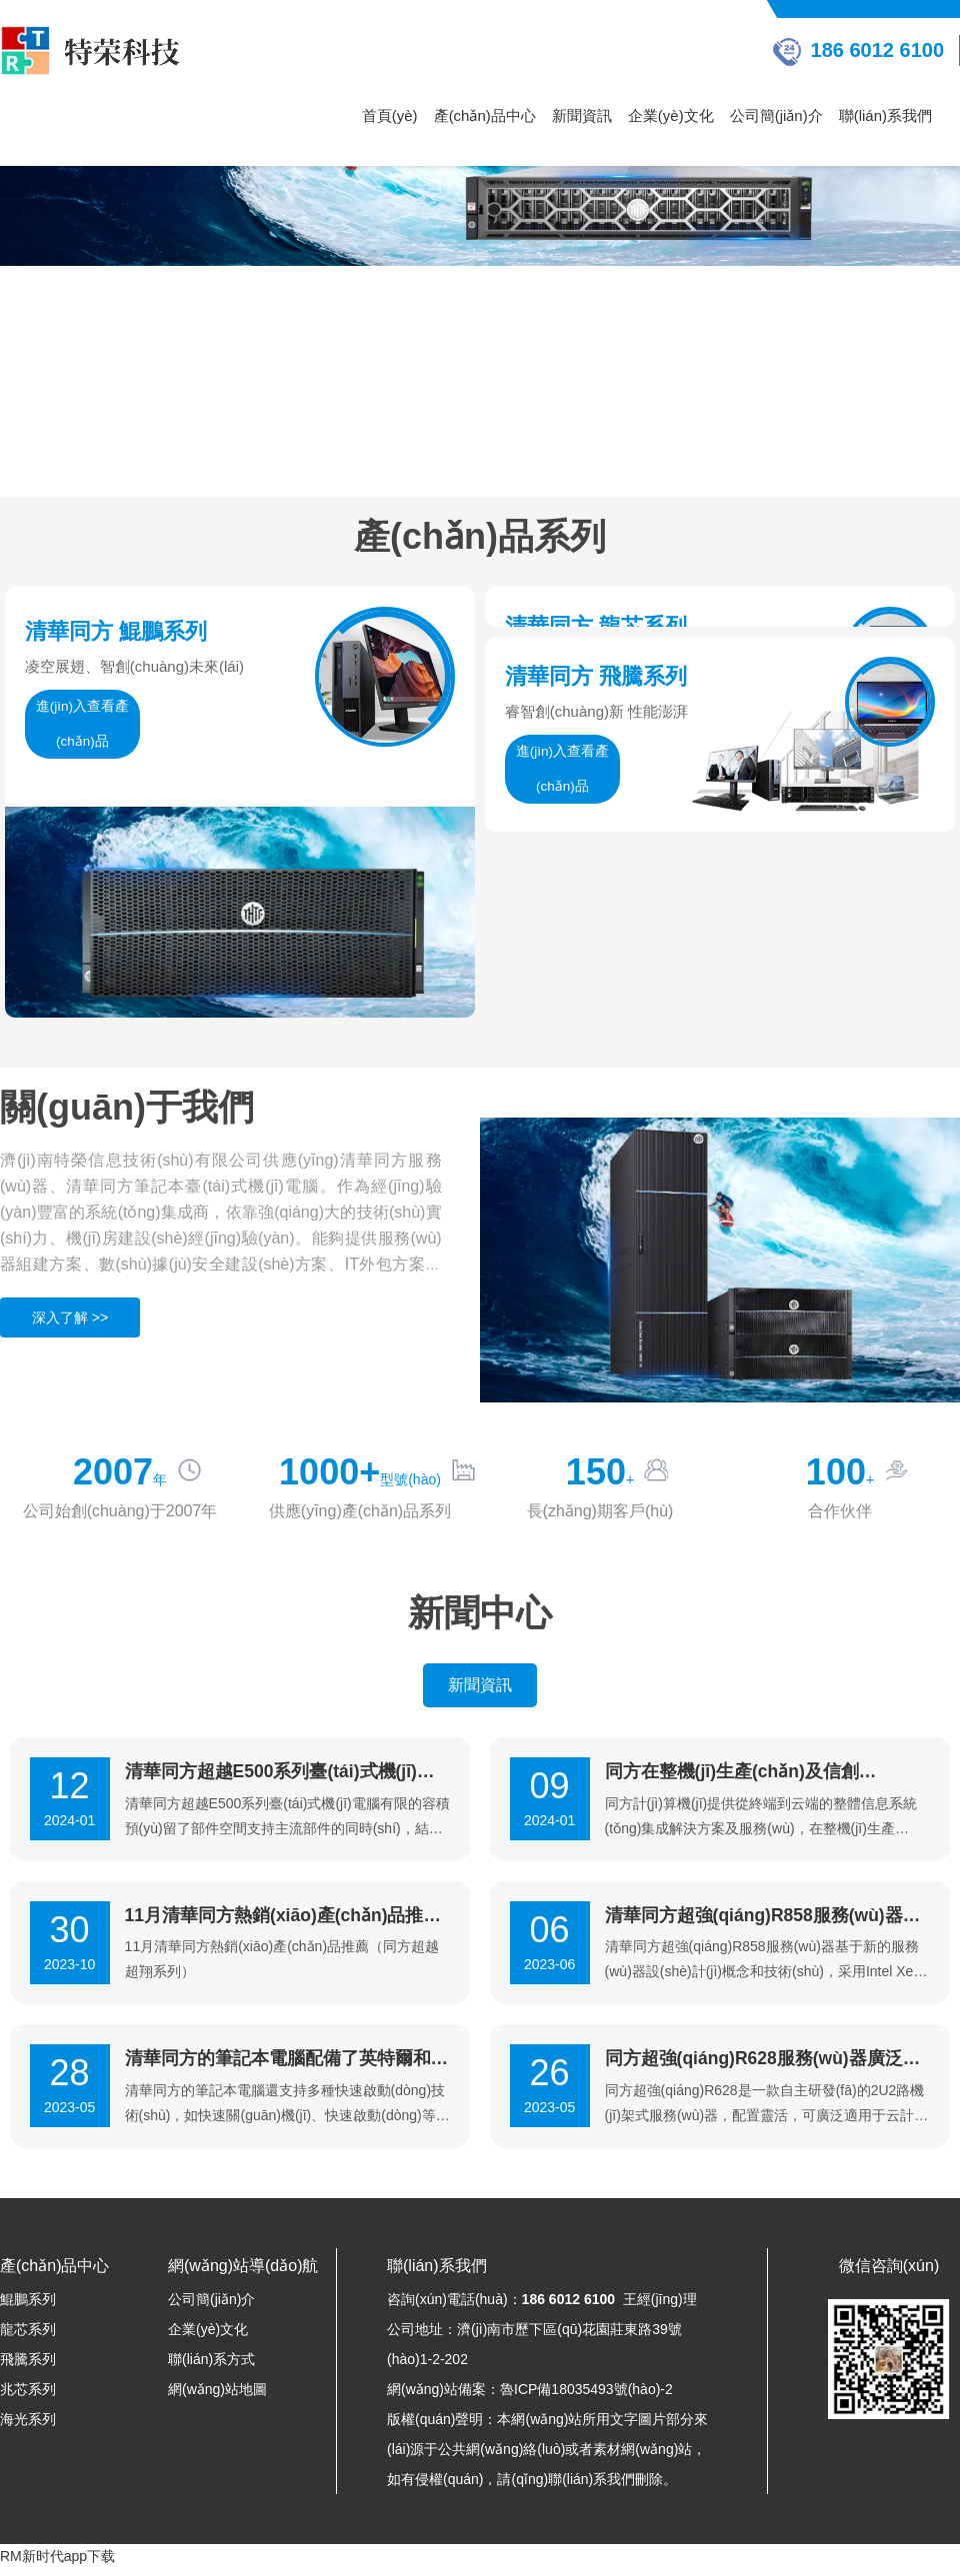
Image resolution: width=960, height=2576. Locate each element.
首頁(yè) (390, 115)
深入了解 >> (70, 1321)
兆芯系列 (28, 2397)
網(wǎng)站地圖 (217, 2397)
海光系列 (28, 2427)
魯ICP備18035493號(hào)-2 (586, 2397)
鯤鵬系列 (28, 2307)
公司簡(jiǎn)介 (776, 115)
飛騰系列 (28, 2367)
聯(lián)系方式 (211, 2367)
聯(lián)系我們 (885, 115)
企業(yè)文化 (671, 115)
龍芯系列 (28, 2337)
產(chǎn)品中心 (485, 115)
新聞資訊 (582, 115)
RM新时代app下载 (57, 2564)
